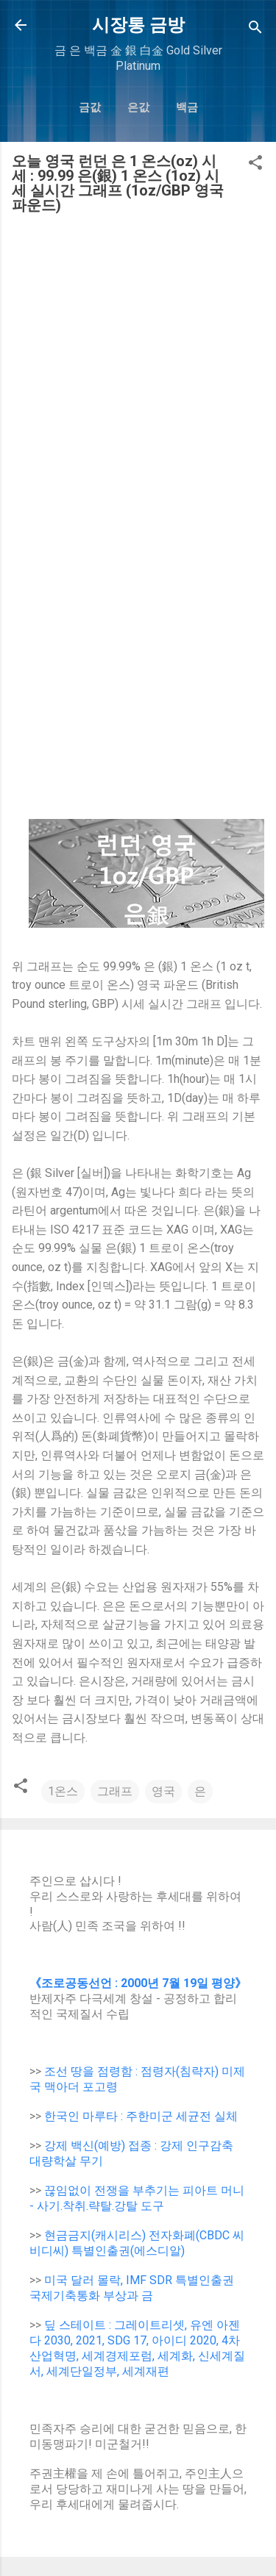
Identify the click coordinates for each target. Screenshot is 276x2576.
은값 (138, 107)
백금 (187, 107)
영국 (163, 1791)
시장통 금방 (138, 25)
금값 (90, 107)
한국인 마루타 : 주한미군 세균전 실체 (141, 2116)
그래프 (114, 1791)
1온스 (63, 1791)
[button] (255, 165)
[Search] (255, 29)
